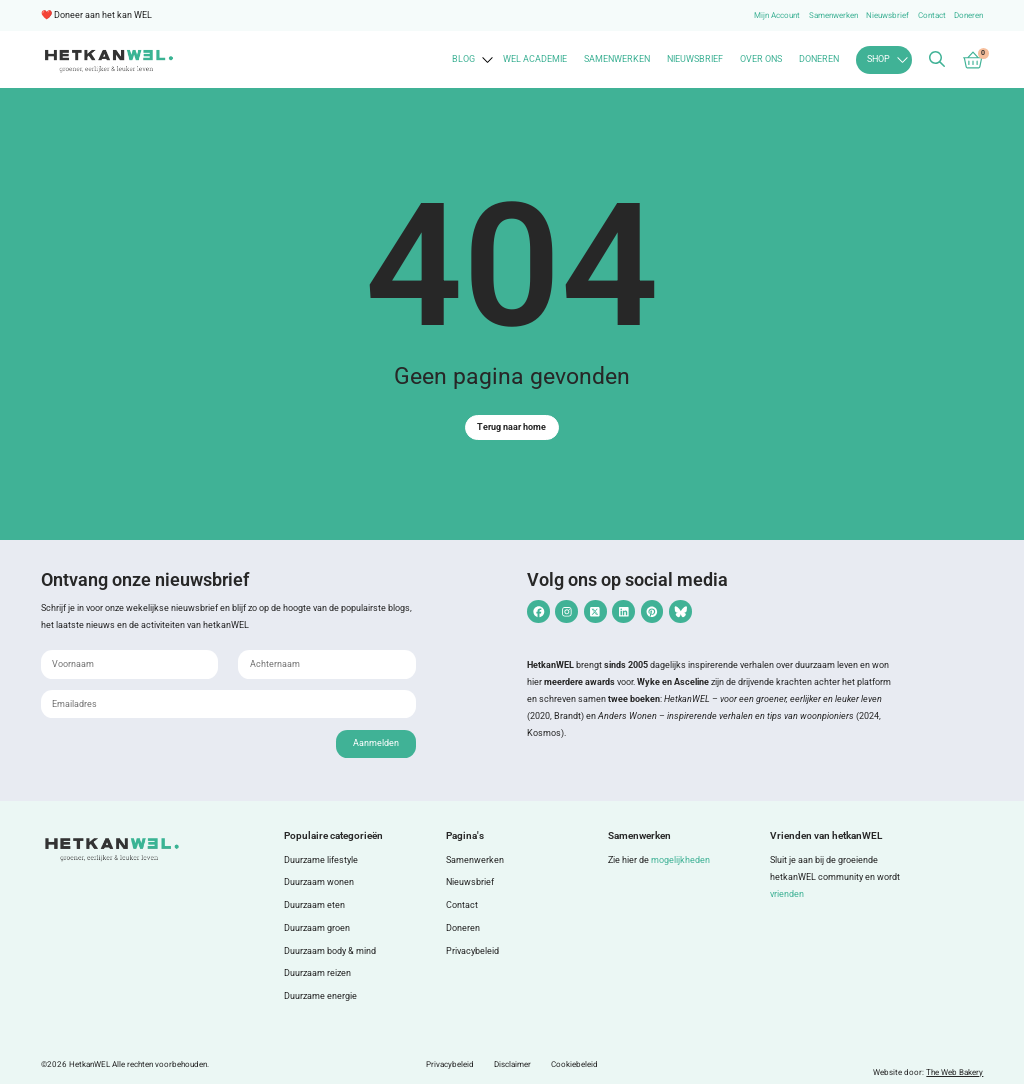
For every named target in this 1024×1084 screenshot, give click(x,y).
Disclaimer (512, 1064)
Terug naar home (511, 427)
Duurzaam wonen (319, 882)
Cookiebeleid (574, 1064)
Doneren (968, 15)
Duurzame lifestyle (321, 860)
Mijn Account (777, 15)
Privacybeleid (472, 951)
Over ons (761, 59)
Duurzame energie (320, 996)
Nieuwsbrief (887, 15)
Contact (932, 15)
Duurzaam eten (314, 905)
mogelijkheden (680, 860)
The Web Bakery (954, 1072)
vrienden (787, 894)
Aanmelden (376, 743)
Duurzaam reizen (317, 973)
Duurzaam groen (317, 928)
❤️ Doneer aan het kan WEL (96, 15)
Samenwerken (833, 15)
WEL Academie (535, 59)
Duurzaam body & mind (330, 951)
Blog (463, 59)
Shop (878, 59)
